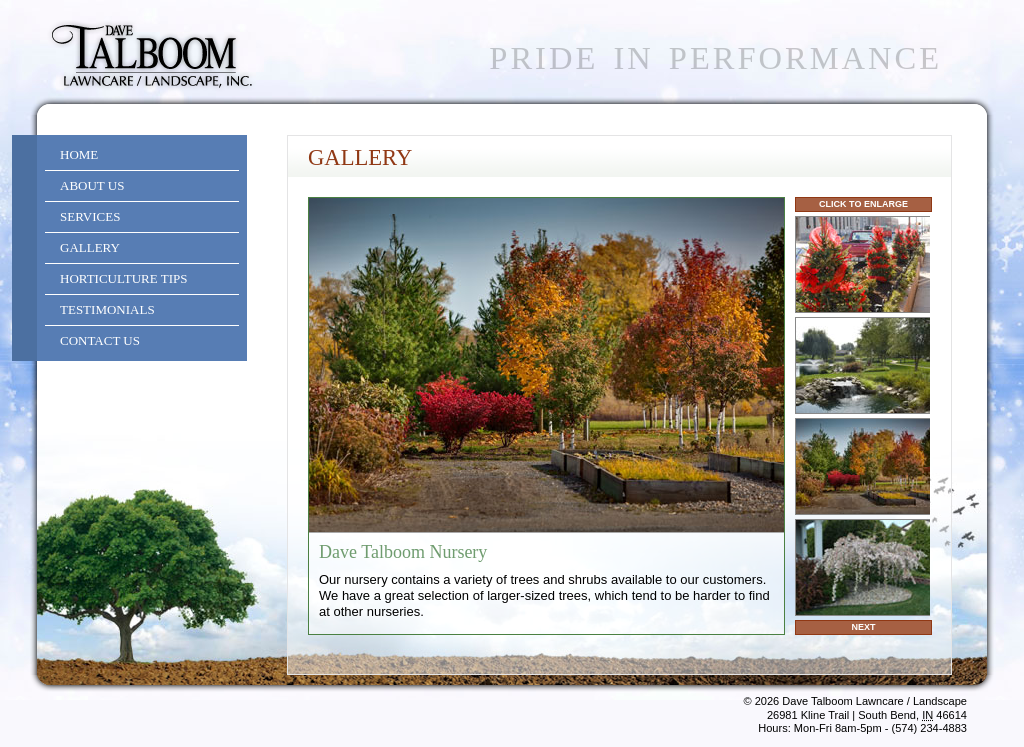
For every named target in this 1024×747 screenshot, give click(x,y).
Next (863, 627)
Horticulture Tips (123, 278)
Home (79, 154)
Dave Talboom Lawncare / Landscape (874, 701)
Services (90, 216)
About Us (92, 185)
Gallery (90, 247)
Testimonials (107, 309)
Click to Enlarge (863, 204)
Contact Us (100, 340)
